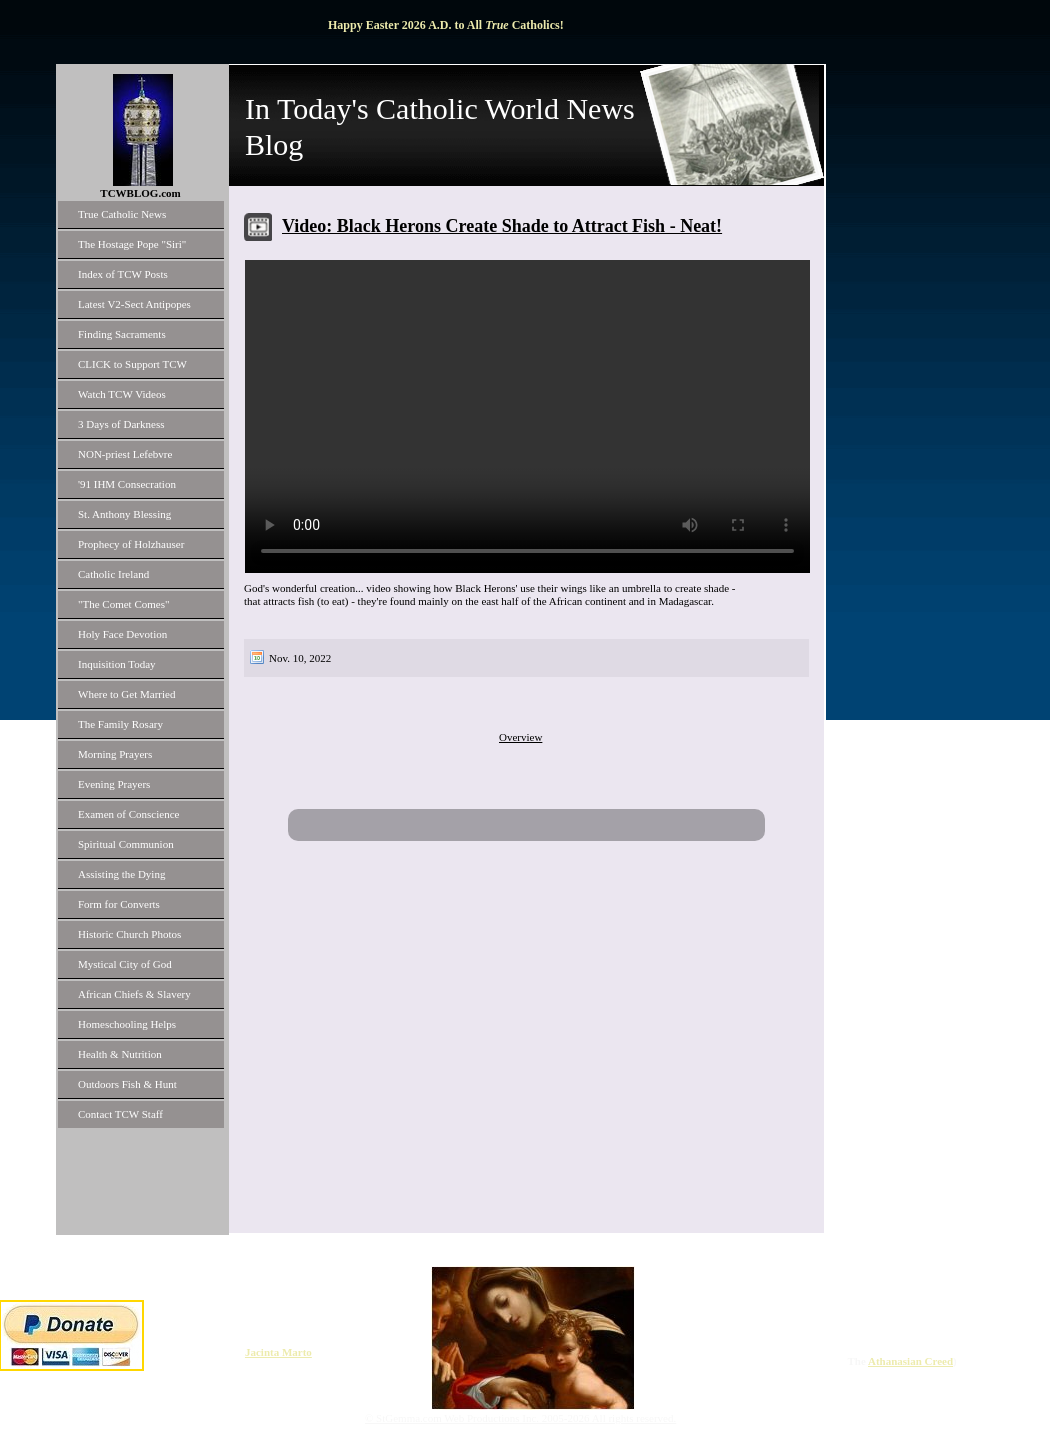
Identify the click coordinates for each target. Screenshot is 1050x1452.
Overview (520, 737)
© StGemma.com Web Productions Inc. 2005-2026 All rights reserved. (520, 1418)
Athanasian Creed (910, 1361)
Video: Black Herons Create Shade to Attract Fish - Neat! (502, 226)
